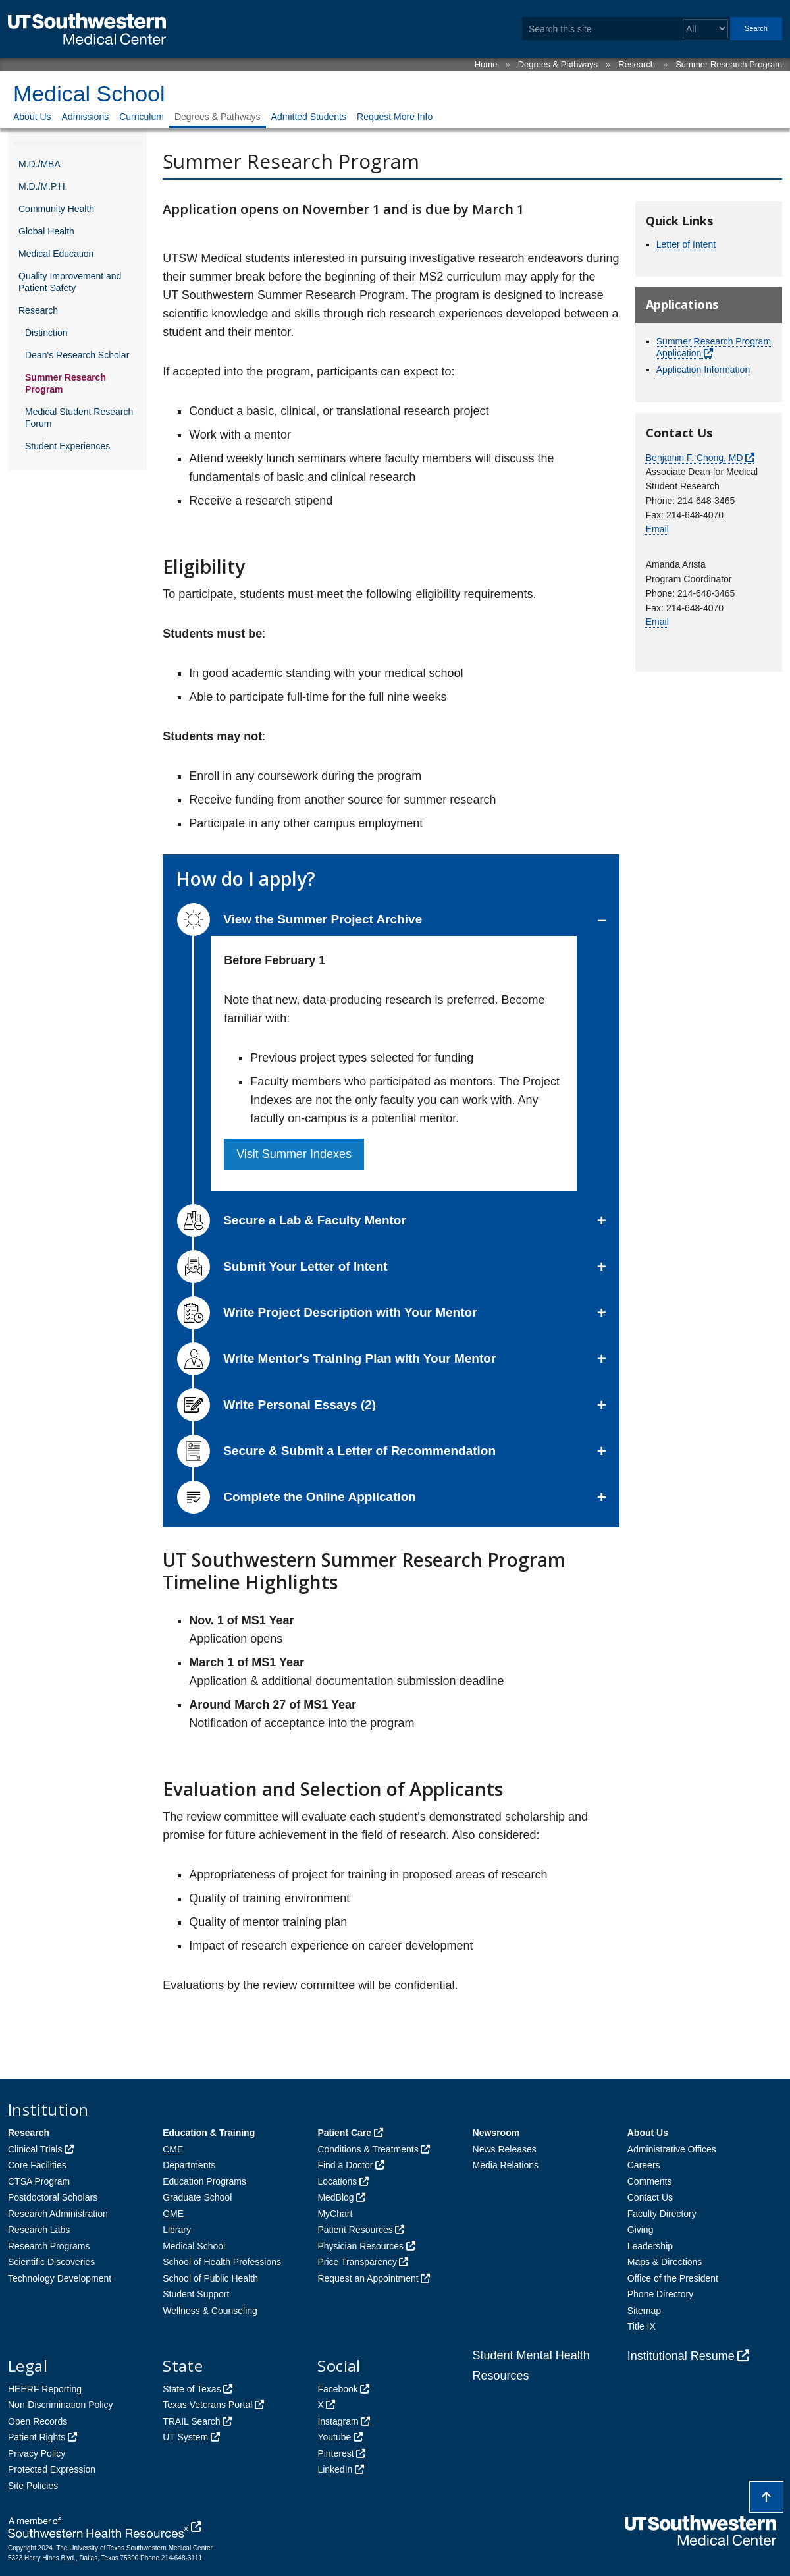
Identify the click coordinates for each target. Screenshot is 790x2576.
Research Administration (58, 2213)
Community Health (56, 209)
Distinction (46, 332)
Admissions (85, 116)
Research (636, 64)
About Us (32, 116)
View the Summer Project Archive (299, 919)
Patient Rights (36, 2437)
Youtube (334, 2437)
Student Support (196, 2294)
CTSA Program (39, 2181)
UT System (185, 2437)
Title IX (641, 2326)
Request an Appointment (367, 2278)
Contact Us (650, 2197)
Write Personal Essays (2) (276, 1404)
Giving (640, 2229)
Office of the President (672, 2278)
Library (177, 2229)
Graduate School (197, 2197)
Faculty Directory (662, 2213)
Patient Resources (354, 2229)
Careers (643, 2165)
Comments (649, 2181)
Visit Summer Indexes (294, 1154)
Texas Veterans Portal (207, 2404)
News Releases (505, 2149)
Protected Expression (51, 2469)
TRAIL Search (191, 2421)
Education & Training (209, 2132)
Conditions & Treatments (367, 2149)
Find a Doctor (345, 2165)
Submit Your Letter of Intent (282, 1266)
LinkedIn (334, 2469)
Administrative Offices (671, 2149)
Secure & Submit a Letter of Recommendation (336, 1451)
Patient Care (344, 2132)
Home (486, 64)
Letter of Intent (686, 244)
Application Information (703, 369)
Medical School (89, 93)
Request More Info (395, 116)
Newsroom (496, 2132)
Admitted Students (308, 116)
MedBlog (335, 2197)
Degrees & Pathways (558, 64)
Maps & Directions (664, 2262)
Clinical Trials (35, 2149)
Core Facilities (37, 2165)
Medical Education (55, 253)
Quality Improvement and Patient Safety (69, 282)
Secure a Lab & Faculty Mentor (291, 1220)
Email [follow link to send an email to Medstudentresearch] (657, 622)
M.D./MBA (39, 164)
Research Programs (49, 2246)
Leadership (650, 2246)
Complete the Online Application (296, 1497)
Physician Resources (360, 2246)
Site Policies (33, 2485)
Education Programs (204, 2181)
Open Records (37, 2421)
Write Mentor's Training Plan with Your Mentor (336, 1358)
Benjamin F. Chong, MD (694, 457)
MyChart (334, 2213)
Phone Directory (660, 2294)
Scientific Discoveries (51, 2262)
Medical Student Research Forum (79, 417)
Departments (189, 2165)
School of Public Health (210, 2278)
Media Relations (506, 2165)
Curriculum (141, 116)
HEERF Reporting (45, 2389)
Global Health (46, 231)
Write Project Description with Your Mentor (327, 1312)
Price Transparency (357, 2262)
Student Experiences (67, 446)
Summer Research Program (728, 64)
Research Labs (39, 2229)
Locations (337, 2181)
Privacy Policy (36, 2453)
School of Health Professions (222, 2262)
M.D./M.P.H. (42, 186)
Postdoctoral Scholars (52, 2197)
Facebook (337, 2389)
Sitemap (644, 2310)
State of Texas (192, 2389)
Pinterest (335, 2453)
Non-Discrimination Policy (60, 2404)
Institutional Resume (681, 2356)
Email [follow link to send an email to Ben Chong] (657, 529)
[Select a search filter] (705, 28)
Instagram (337, 2421)
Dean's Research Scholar (77, 355)
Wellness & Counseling (210, 2310)
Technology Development (59, 2278)
